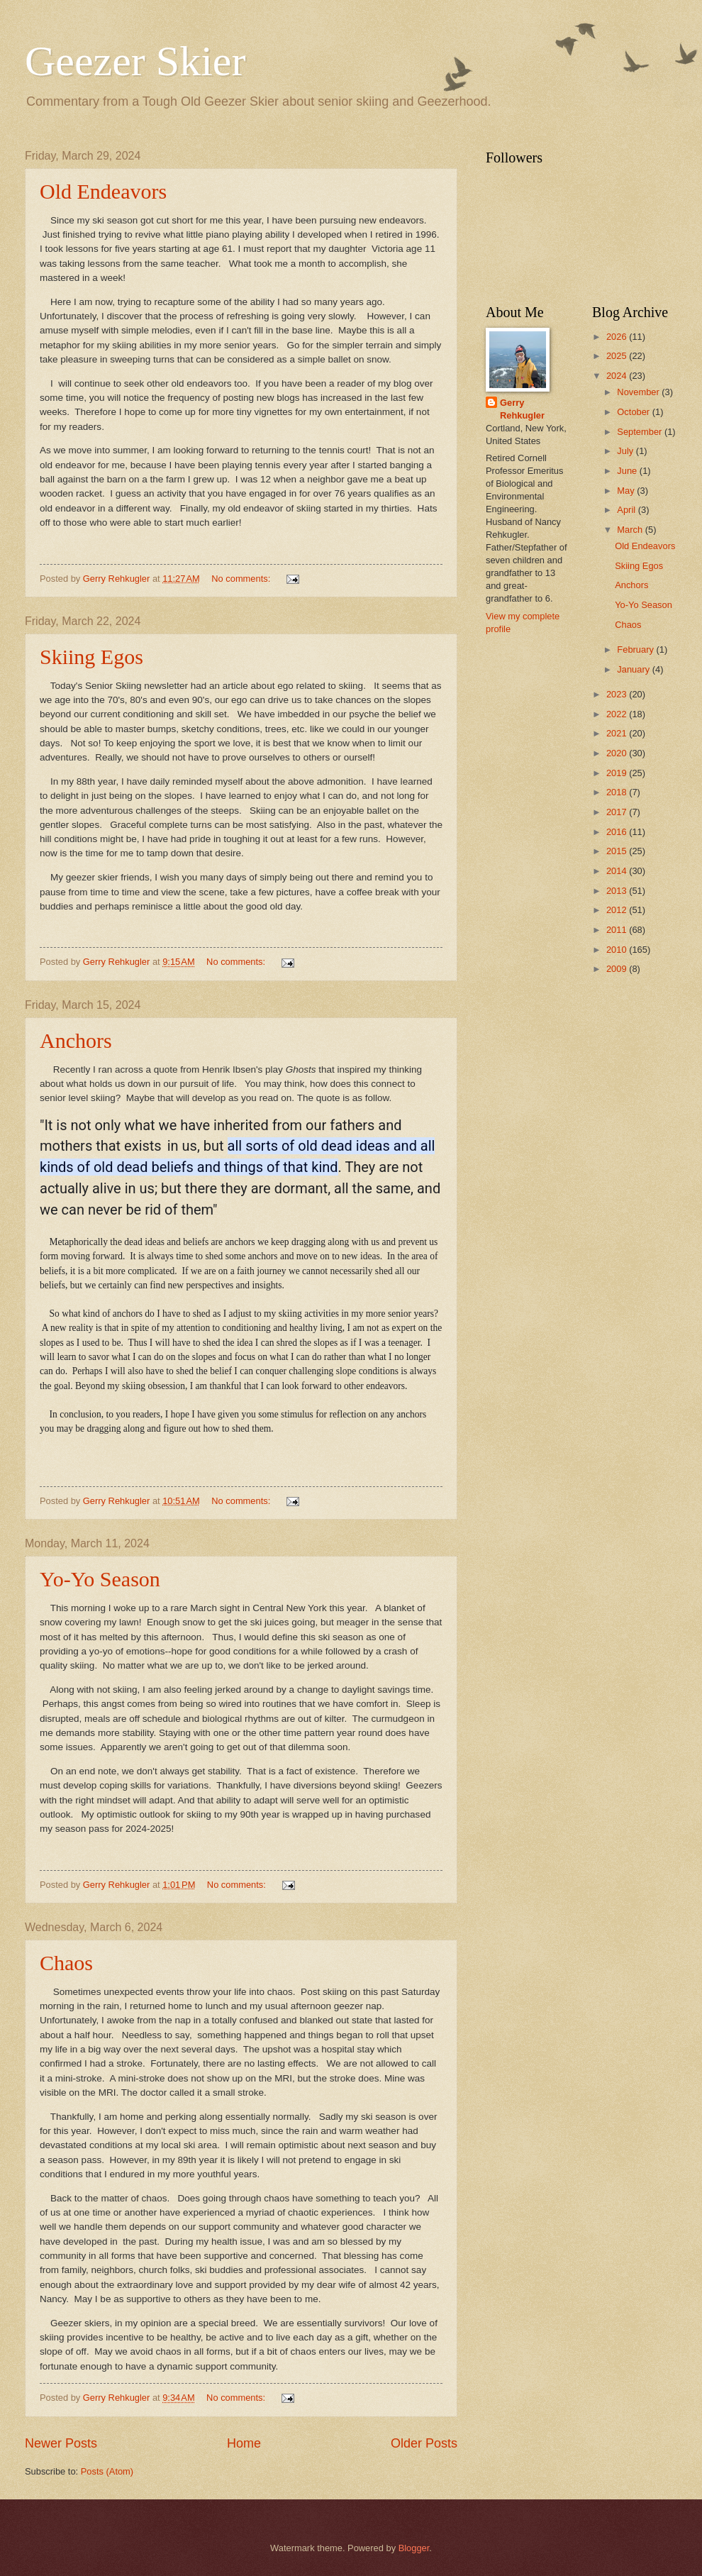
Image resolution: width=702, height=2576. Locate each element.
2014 (617, 871)
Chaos (66, 1962)
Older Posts (424, 2443)
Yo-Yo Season (100, 1579)
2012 (617, 910)
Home (244, 2443)
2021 (617, 733)
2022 (617, 714)
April (627, 509)
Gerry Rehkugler (522, 409)
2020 (617, 753)
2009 (617, 968)
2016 (617, 832)
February (636, 649)
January (634, 669)
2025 (617, 355)
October (634, 412)
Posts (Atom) (107, 2471)
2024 (617, 375)
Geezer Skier (135, 61)
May (627, 490)
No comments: (242, 578)
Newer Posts (61, 2443)
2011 (617, 929)
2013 (617, 890)
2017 (617, 812)
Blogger (414, 2548)
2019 (617, 773)
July (626, 451)
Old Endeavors (103, 191)
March (631, 529)
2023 (617, 694)
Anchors (76, 1040)
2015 (617, 851)
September (640, 431)
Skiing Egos (91, 656)
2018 (617, 792)
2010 (617, 949)
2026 (617, 336)
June (628, 470)
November (639, 392)
